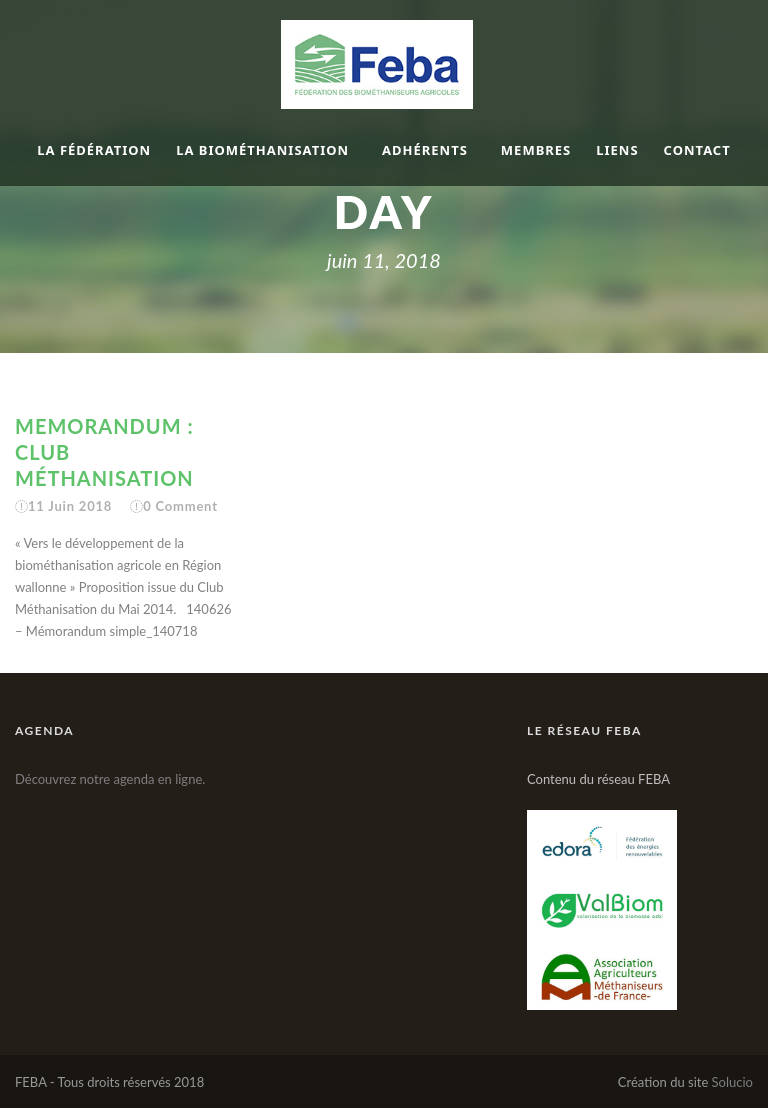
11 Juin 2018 (70, 506)
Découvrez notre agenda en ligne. (110, 779)
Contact (697, 150)
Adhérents (425, 150)
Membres (536, 150)
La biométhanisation (262, 150)
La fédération (94, 150)
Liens (617, 150)
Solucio (732, 1082)
